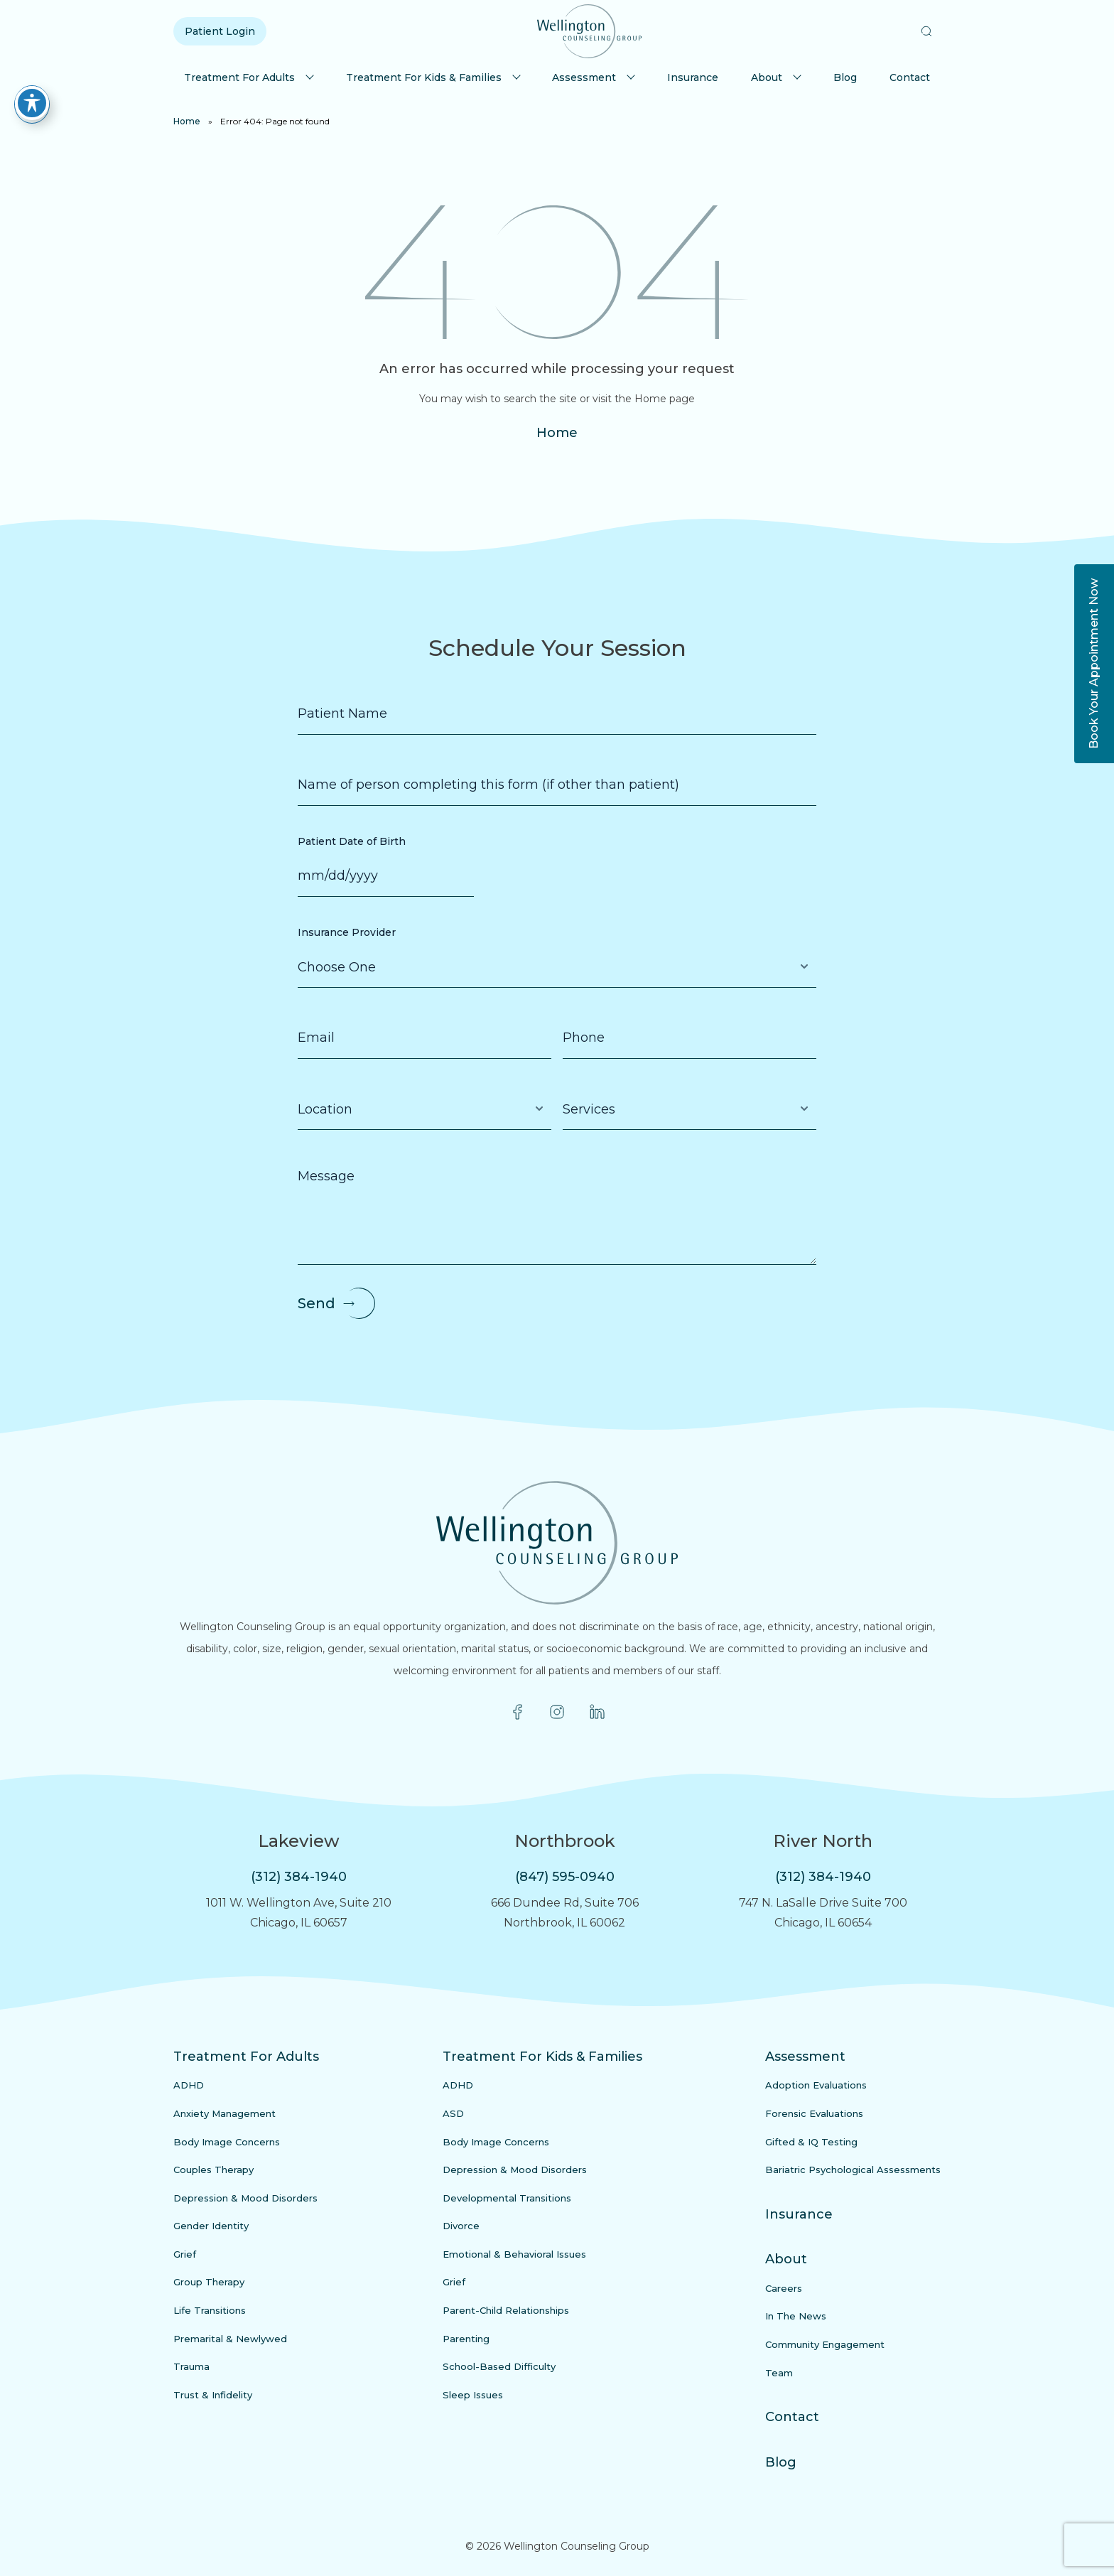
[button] (926, 31)
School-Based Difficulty (499, 2366)
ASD (453, 2113)
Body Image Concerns (226, 2141)
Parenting (466, 2338)
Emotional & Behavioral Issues (514, 2254)
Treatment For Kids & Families (424, 77)
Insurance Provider (347, 932)
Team (779, 2372)
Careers (783, 2288)
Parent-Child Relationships (506, 2310)
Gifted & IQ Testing (811, 2141)
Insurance (692, 77)
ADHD (188, 2085)
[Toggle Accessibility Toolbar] (32, 103)
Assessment (584, 77)
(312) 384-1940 (299, 1877)
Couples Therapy (213, 2169)
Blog (845, 77)
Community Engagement (825, 2344)
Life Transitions (209, 2310)
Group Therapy (208, 2281)
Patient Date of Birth (352, 841)
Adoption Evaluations (816, 2085)
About (766, 77)
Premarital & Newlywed (230, 2338)
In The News (795, 2316)
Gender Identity (211, 2225)
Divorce (461, 2225)
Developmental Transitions (507, 2198)
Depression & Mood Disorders (245, 2198)
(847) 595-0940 (565, 1877)
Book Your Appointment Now (1094, 663)
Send (316, 1303)
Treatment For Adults (239, 77)
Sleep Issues (473, 2394)
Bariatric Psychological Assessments (853, 2169)
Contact (909, 77)
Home (186, 121)
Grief (184, 2254)
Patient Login (220, 31)
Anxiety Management (224, 2113)
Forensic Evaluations (814, 2113)
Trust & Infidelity (212, 2394)
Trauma (191, 2366)
